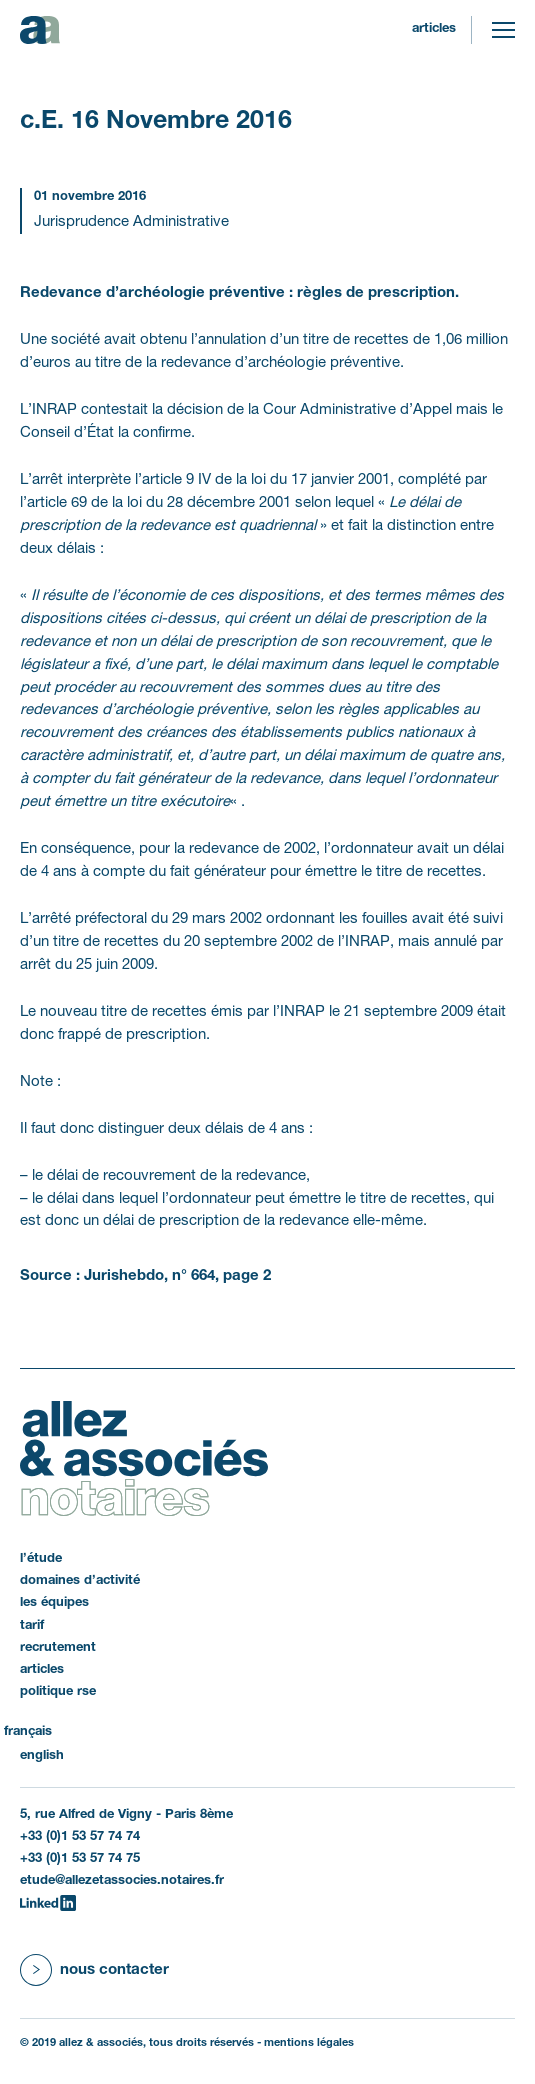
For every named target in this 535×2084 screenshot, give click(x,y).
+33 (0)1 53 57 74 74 (80, 1837)
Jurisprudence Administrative (131, 222)
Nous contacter (114, 1970)
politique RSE (58, 1692)
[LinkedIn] (48, 1903)
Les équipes (54, 1603)
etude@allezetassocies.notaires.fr (122, 1881)
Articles (434, 29)
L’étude (41, 1559)
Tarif (32, 1626)
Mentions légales (309, 2043)
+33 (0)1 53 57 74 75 (80, 1859)
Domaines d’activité (80, 1581)
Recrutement (58, 1648)
